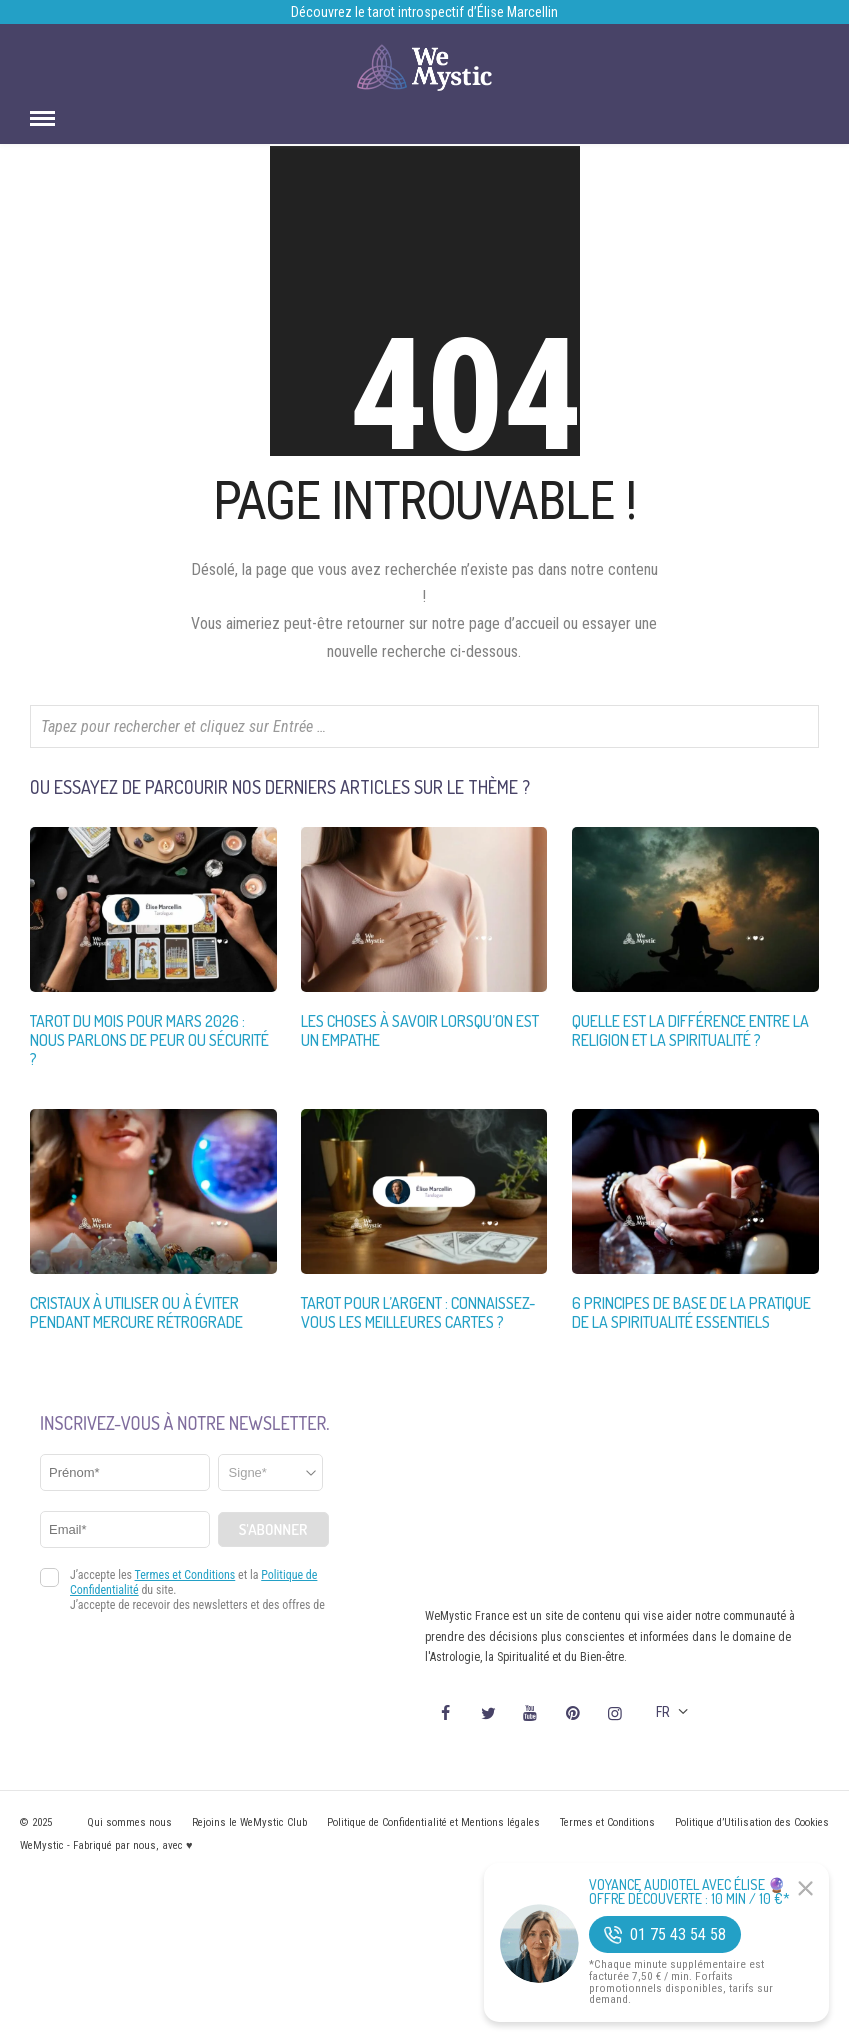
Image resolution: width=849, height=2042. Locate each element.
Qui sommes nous (129, 1822)
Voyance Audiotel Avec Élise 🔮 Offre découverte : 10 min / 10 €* (689, 1892)
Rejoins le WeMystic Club (249, 1822)
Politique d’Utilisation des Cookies (752, 1822)
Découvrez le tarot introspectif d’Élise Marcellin (424, 12)
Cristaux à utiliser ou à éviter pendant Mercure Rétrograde (136, 1312)
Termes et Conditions (607, 1822)
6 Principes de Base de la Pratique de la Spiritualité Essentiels (691, 1312)
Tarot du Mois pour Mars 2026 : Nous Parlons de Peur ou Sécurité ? (149, 1040)
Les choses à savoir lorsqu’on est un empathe (420, 1030)
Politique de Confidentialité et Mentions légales (433, 1822)
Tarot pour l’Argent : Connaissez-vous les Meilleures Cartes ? (418, 1312)
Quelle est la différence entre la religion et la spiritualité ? (690, 1030)
